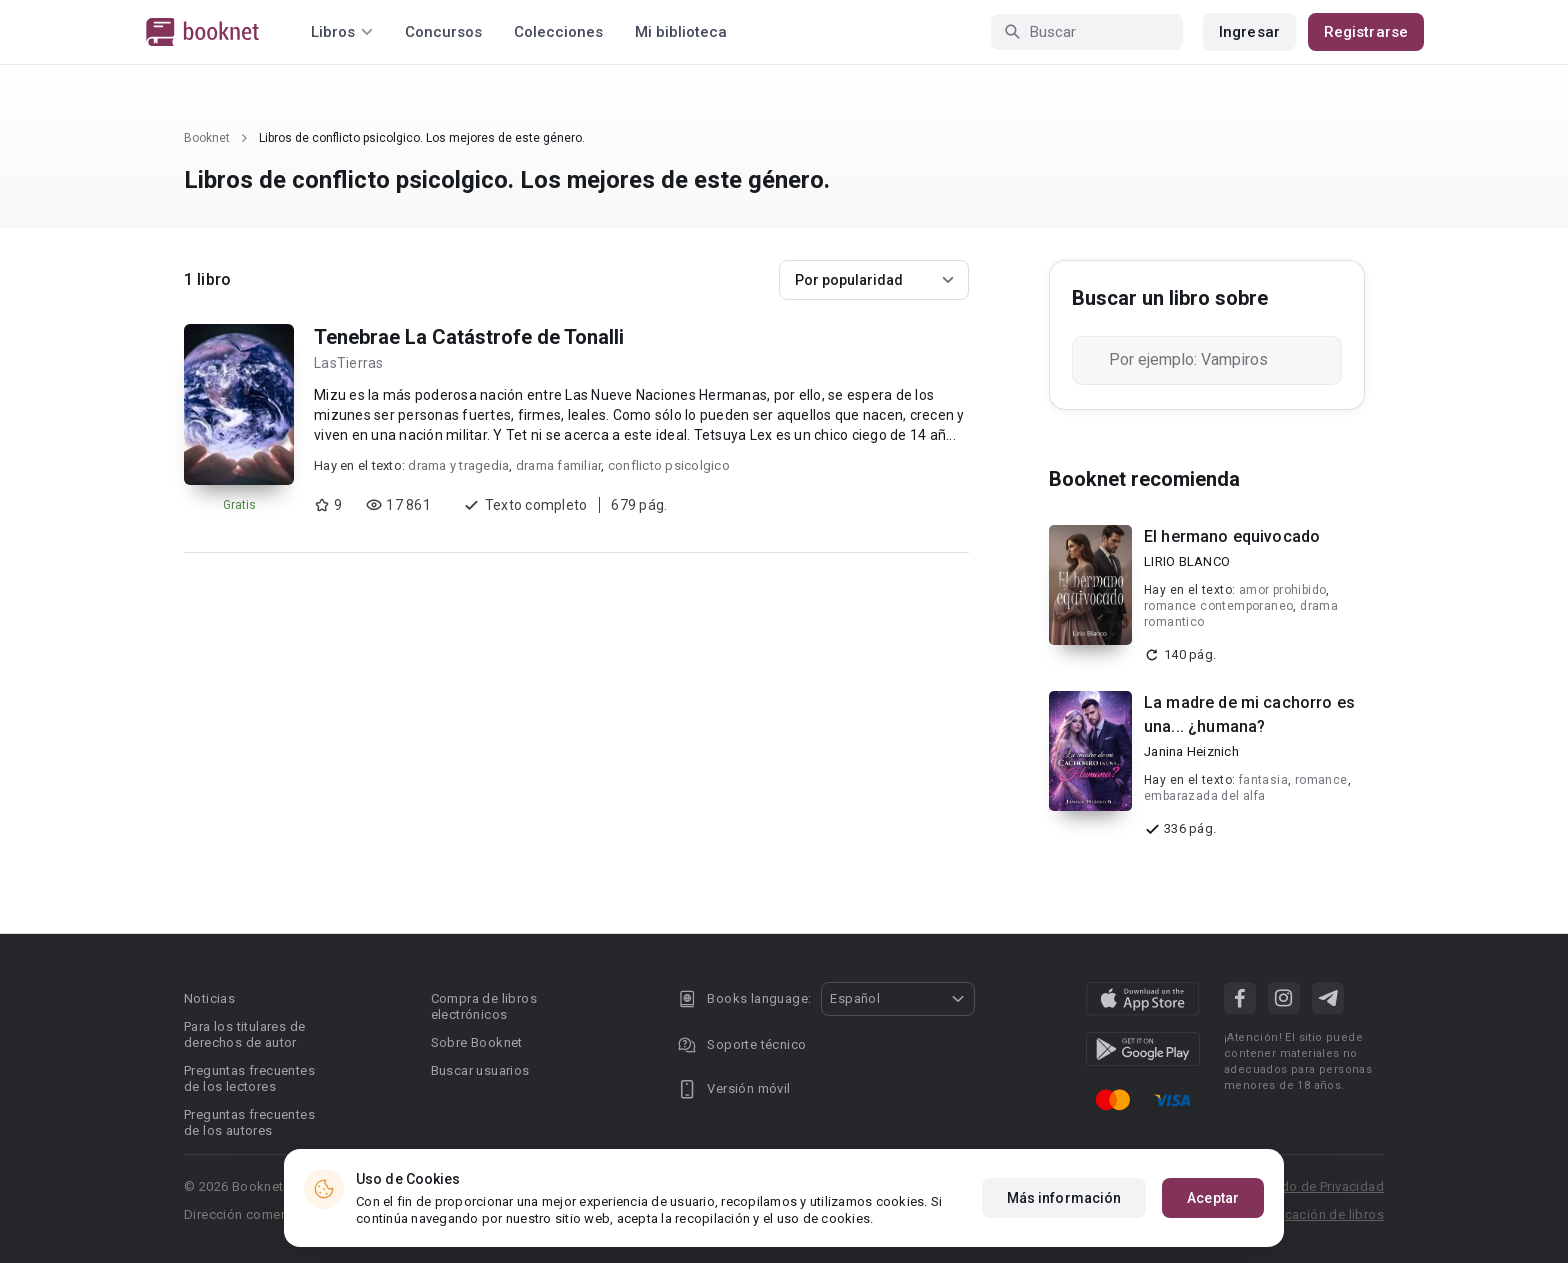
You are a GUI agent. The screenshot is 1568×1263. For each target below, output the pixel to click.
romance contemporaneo (1218, 606)
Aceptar (1213, 1198)
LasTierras (349, 363)
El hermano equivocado (1232, 536)
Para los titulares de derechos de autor (244, 1034)
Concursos (443, 32)
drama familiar (559, 465)
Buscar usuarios (480, 1070)
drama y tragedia (458, 465)
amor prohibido (1283, 590)
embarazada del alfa (1205, 796)
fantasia (1263, 780)
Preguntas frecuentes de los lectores (249, 1078)
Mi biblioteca (681, 32)
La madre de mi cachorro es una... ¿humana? (1249, 714)
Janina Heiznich (1191, 751)
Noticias (209, 998)
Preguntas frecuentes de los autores (249, 1122)
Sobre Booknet (477, 1042)
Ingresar (1249, 32)
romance (1321, 780)
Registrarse (1366, 32)
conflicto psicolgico (669, 465)
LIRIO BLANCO (1187, 561)
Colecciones (558, 32)
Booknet (207, 138)
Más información (1064, 1198)
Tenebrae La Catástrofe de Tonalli (469, 337)
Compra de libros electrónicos (484, 1006)
